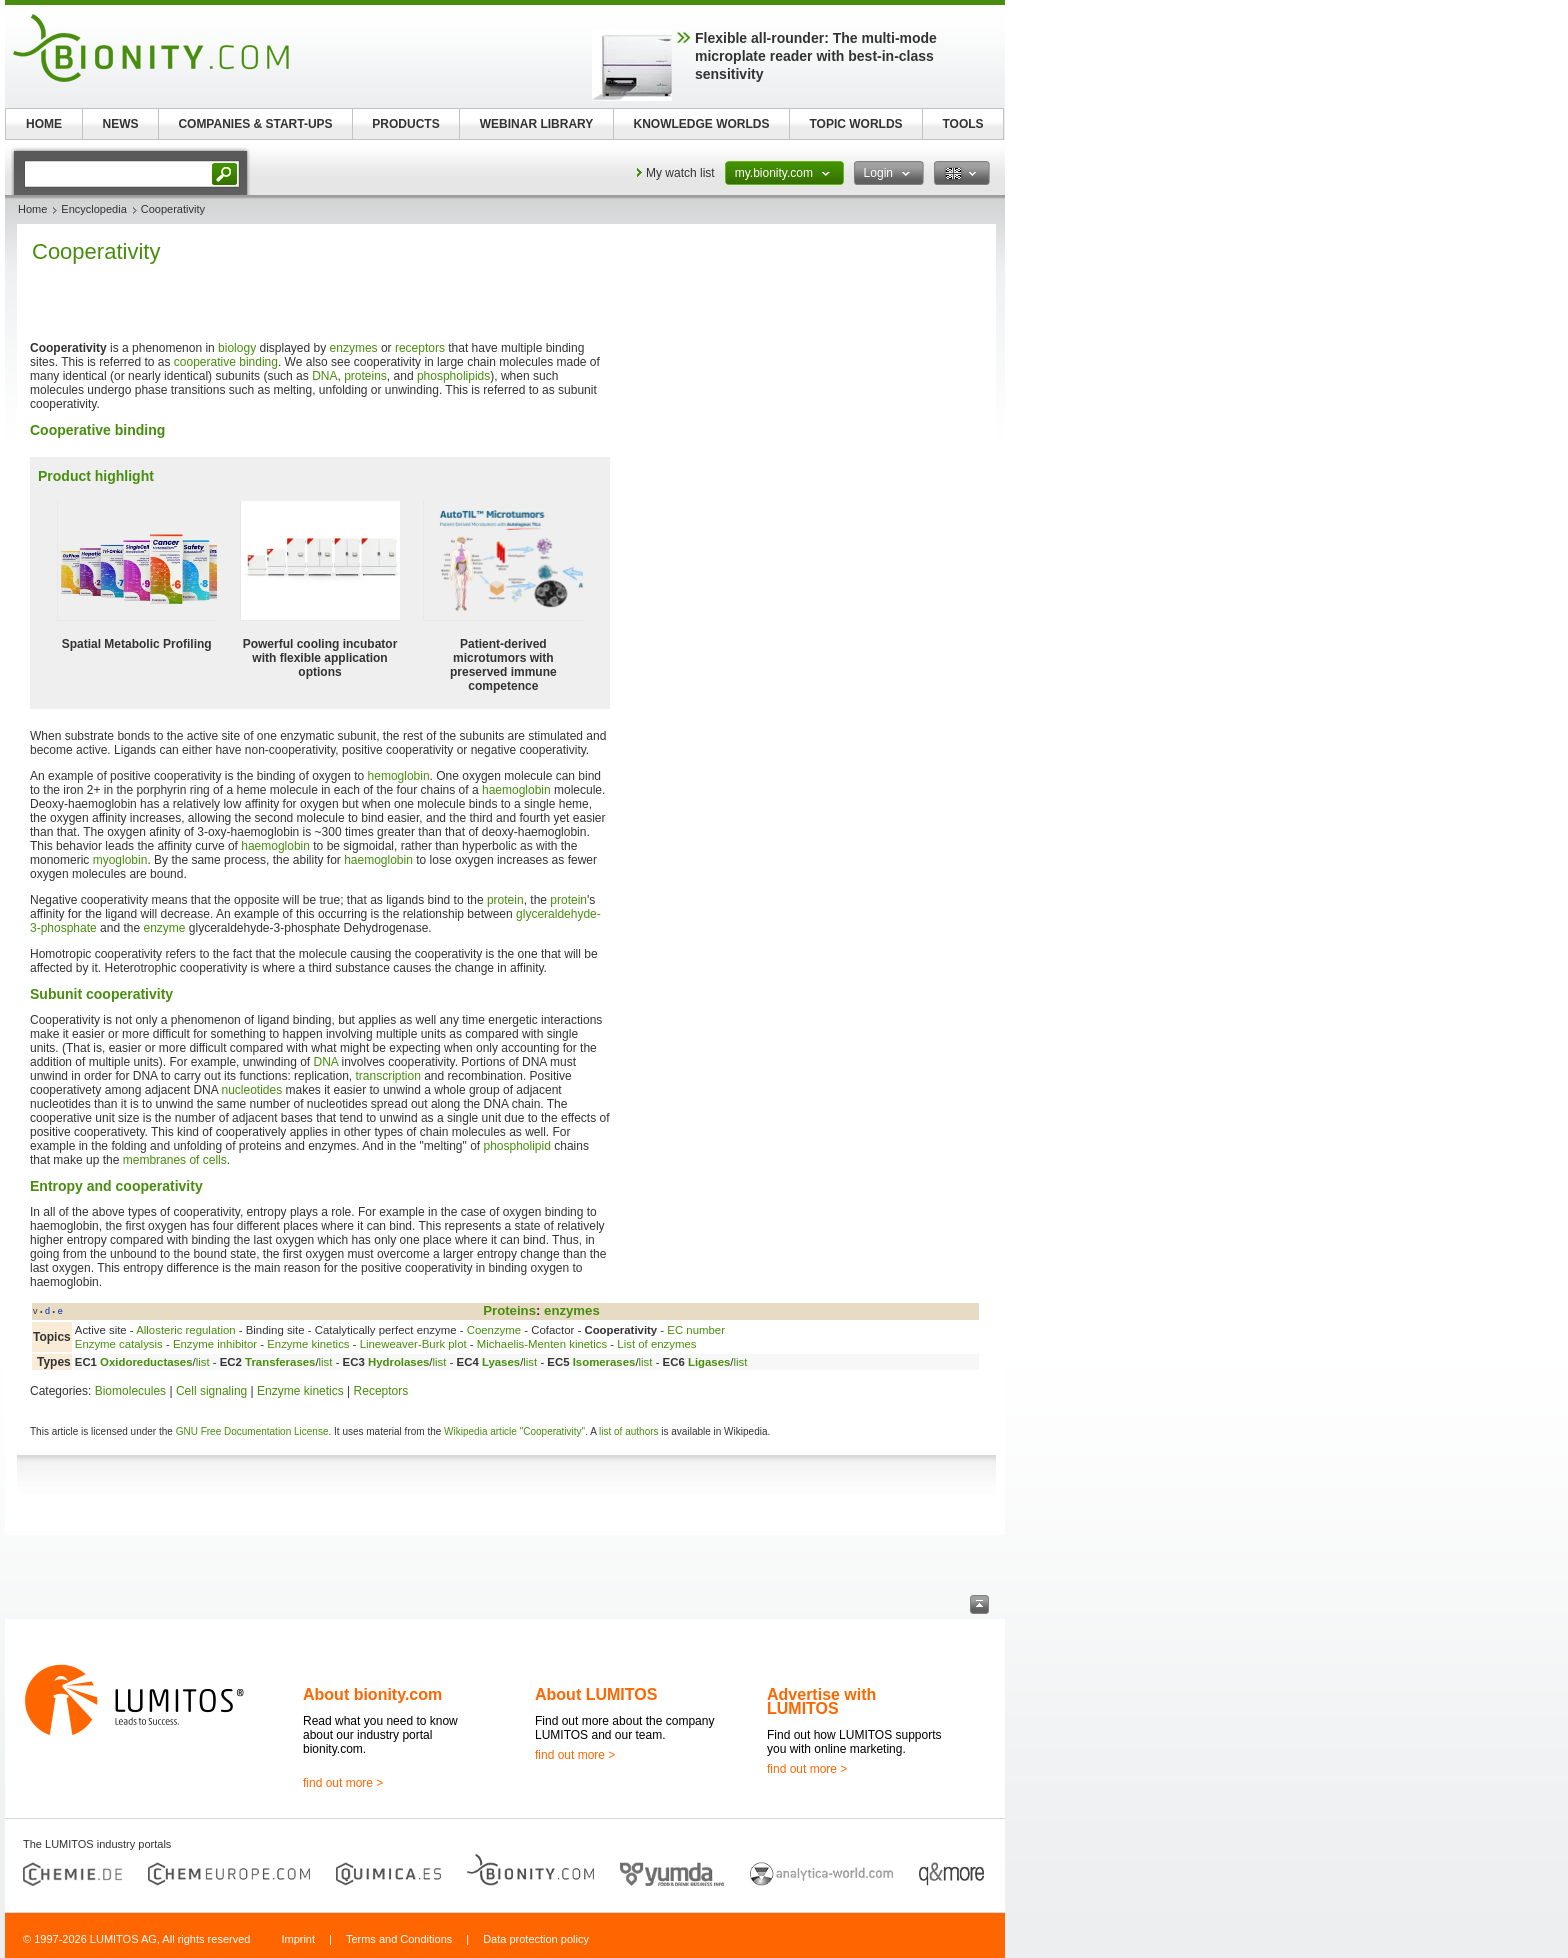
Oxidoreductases (146, 1362)
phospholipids (453, 376)
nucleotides (251, 1090)
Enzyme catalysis (119, 1344)
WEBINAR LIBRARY (537, 124)
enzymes (354, 348)
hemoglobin (399, 776)
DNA (324, 376)
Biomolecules (130, 1391)
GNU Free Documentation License (252, 1431)
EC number (696, 1330)
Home (32, 209)
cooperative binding (226, 362)
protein (505, 900)
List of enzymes (656, 1344)
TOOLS (962, 124)
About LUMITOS (596, 1694)
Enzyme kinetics (308, 1344)
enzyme (164, 928)
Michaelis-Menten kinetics (542, 1344)
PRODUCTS (405, 124)
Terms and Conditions (399, 1939)
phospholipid (516, 1146)
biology (237, 348)
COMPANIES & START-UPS (255, 124)
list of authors (628, 1431)
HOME (44, 124)
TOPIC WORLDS (855, 124)
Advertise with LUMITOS (821, 1701)
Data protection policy (536, 1939)
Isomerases (604, 1362)
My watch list (680, 173)
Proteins (509, 1310)
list (203, 1362)
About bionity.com (372, 1694)
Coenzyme (494, 1330)
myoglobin (120, 860)
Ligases (709, 1362)
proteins (365, 376)
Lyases (501, 1362)
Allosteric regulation (185, 1330)
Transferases (280, 1362)
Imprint (298, 1939)
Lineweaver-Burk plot (413, 1344)
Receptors (381, 1391)
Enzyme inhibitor (215, 1344)
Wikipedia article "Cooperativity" (514, 1431)
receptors (420, 348)
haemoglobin (516, 790)
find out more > (343, 1783)
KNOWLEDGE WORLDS (702, 124)
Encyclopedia (93, 209)
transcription (387, 1076)
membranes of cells (175, 1160)
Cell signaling (211, 1391)
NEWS (121, 124)
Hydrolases (398, 1362)
